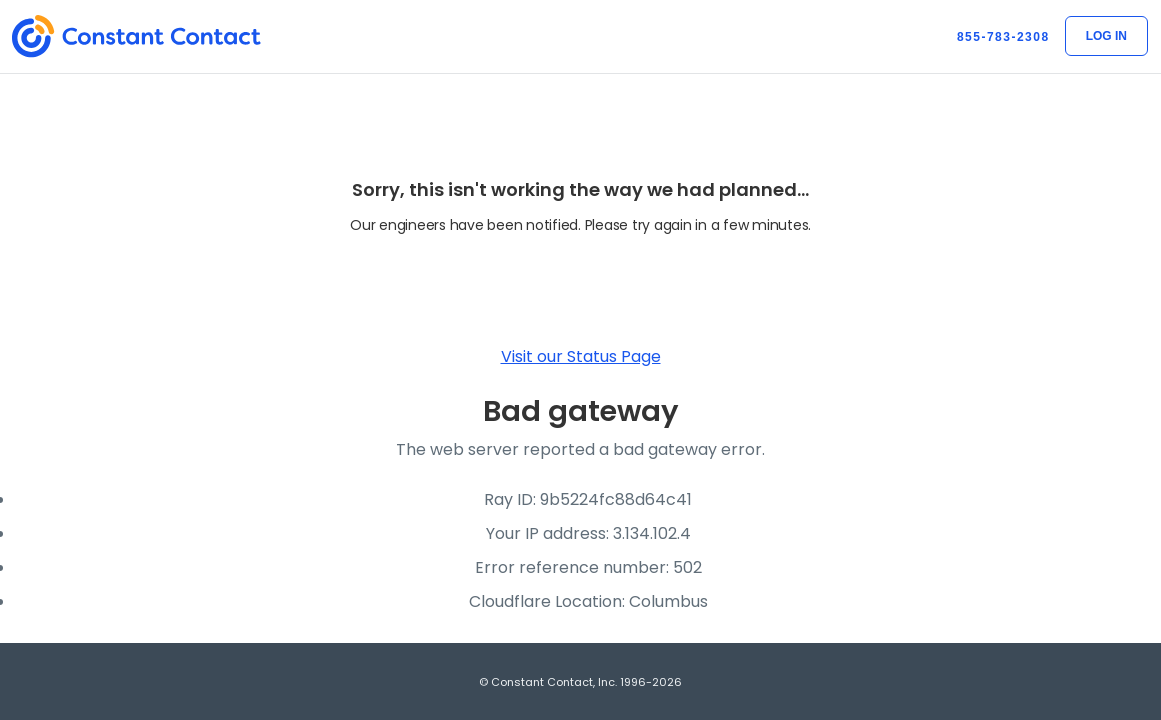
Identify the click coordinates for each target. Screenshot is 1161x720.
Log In (1106, 36)
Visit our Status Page (581, 356)
